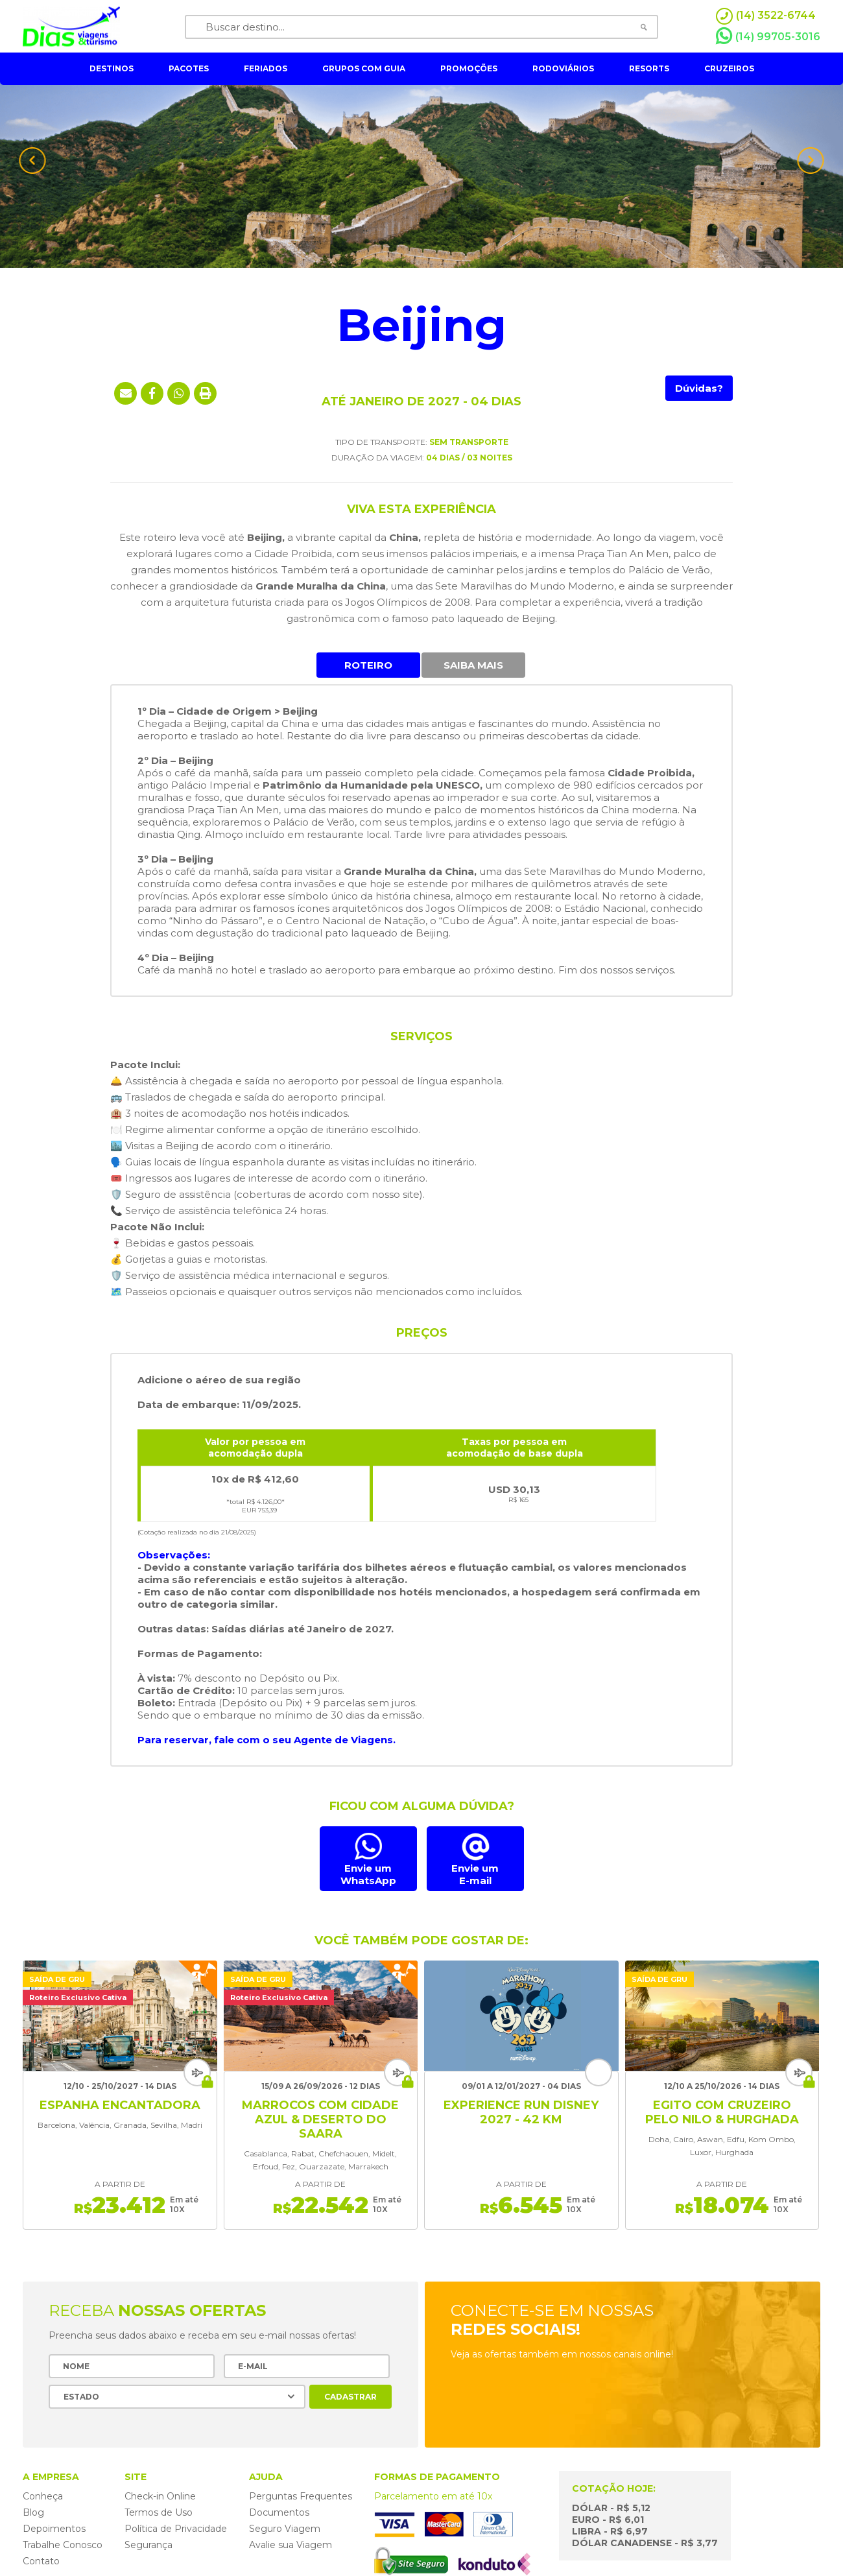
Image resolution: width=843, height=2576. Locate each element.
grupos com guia (363, 68)
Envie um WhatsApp (368, 1874)
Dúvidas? (699, 388)
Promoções (468, 68)
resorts (649, 68)
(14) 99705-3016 (768, 36)
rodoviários (563, 68)
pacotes (189, 68)
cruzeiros (729, 68)
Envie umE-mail (475, 1874)
